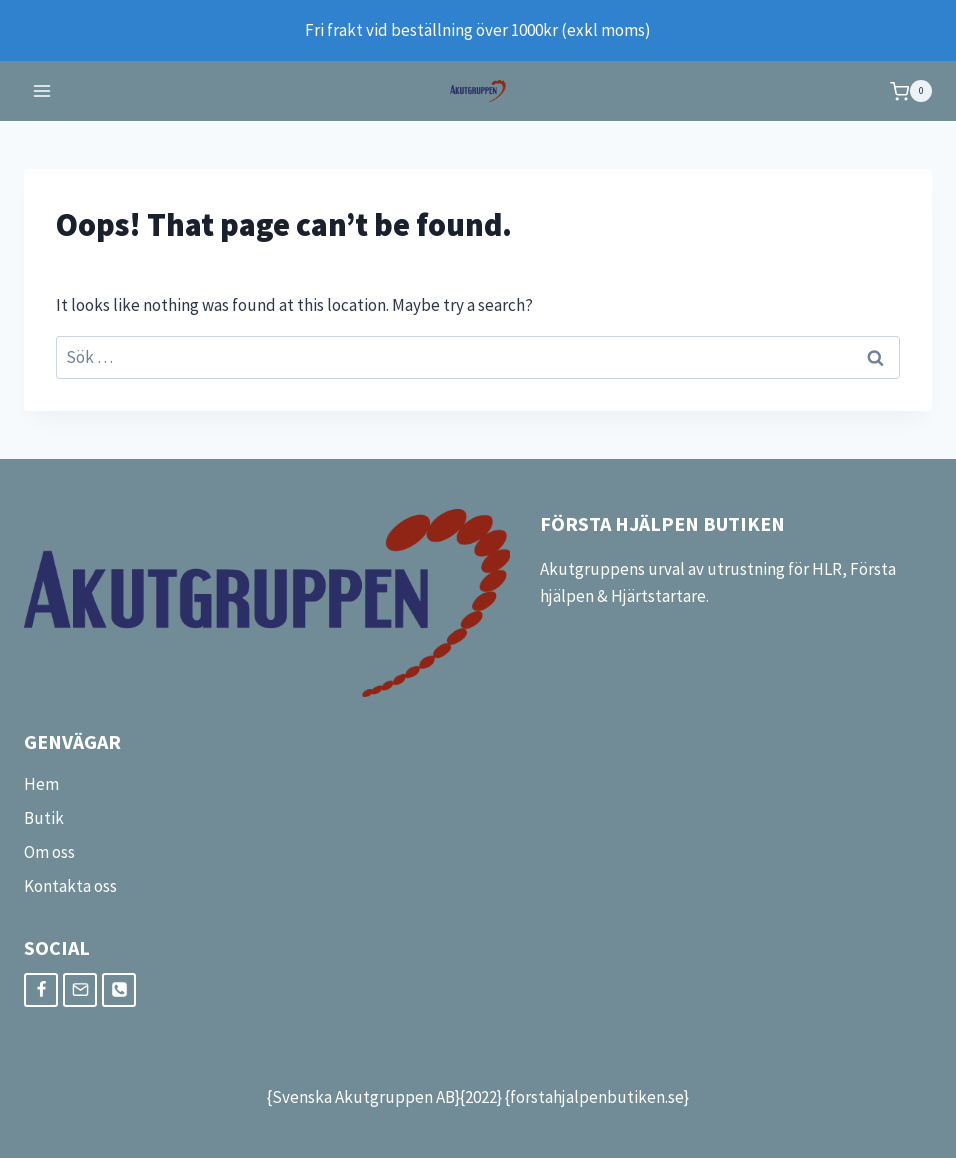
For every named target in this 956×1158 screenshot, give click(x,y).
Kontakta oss (70, 886)
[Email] (80, 990)
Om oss (49, 852)
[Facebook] (41, 990)
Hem (41, 784)
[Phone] (119, 990)
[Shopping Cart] (911, 91)
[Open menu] (42, 91)
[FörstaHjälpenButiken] (478, 91)
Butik (44, 818)
